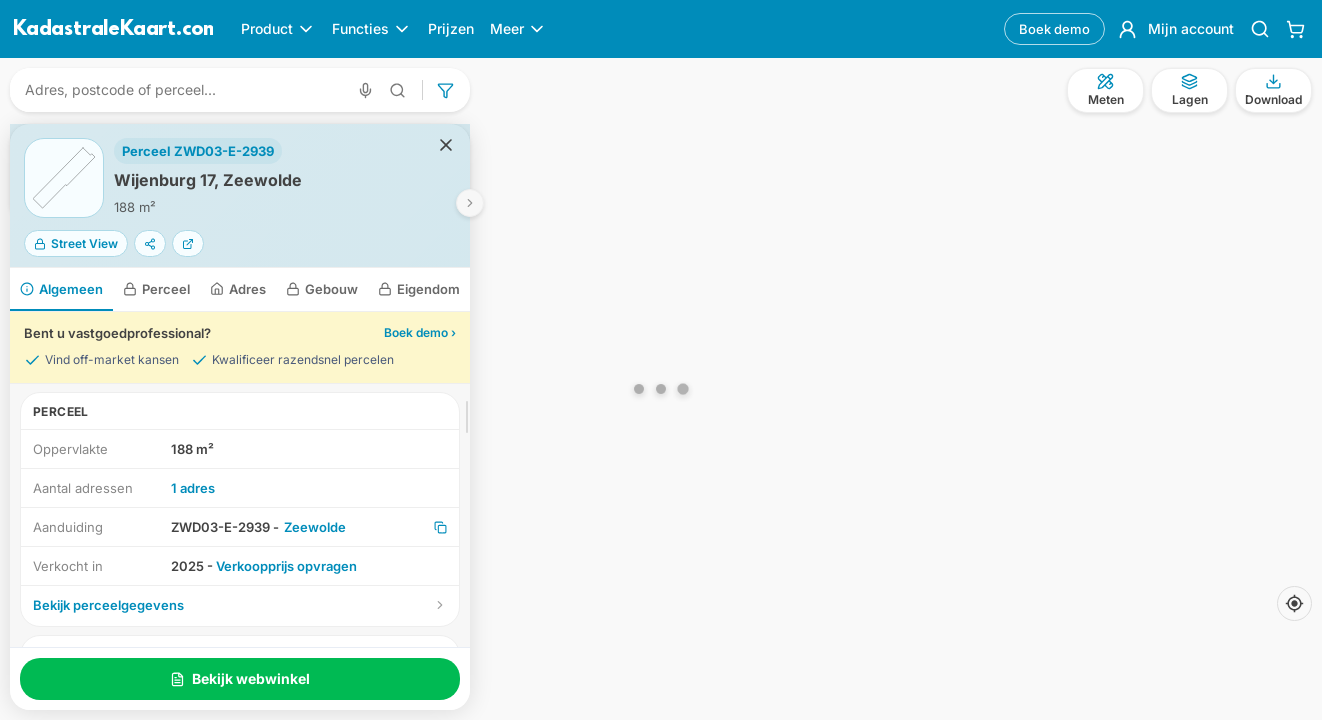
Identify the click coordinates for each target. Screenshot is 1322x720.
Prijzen (451, 28)
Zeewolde (315, 527)
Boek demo (1054, 29)
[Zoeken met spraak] (365, 90)
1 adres (193, 488)
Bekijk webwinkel (240, 678)
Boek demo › (420, 332)
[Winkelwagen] (1295, 29)
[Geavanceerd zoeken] (398, 90)
